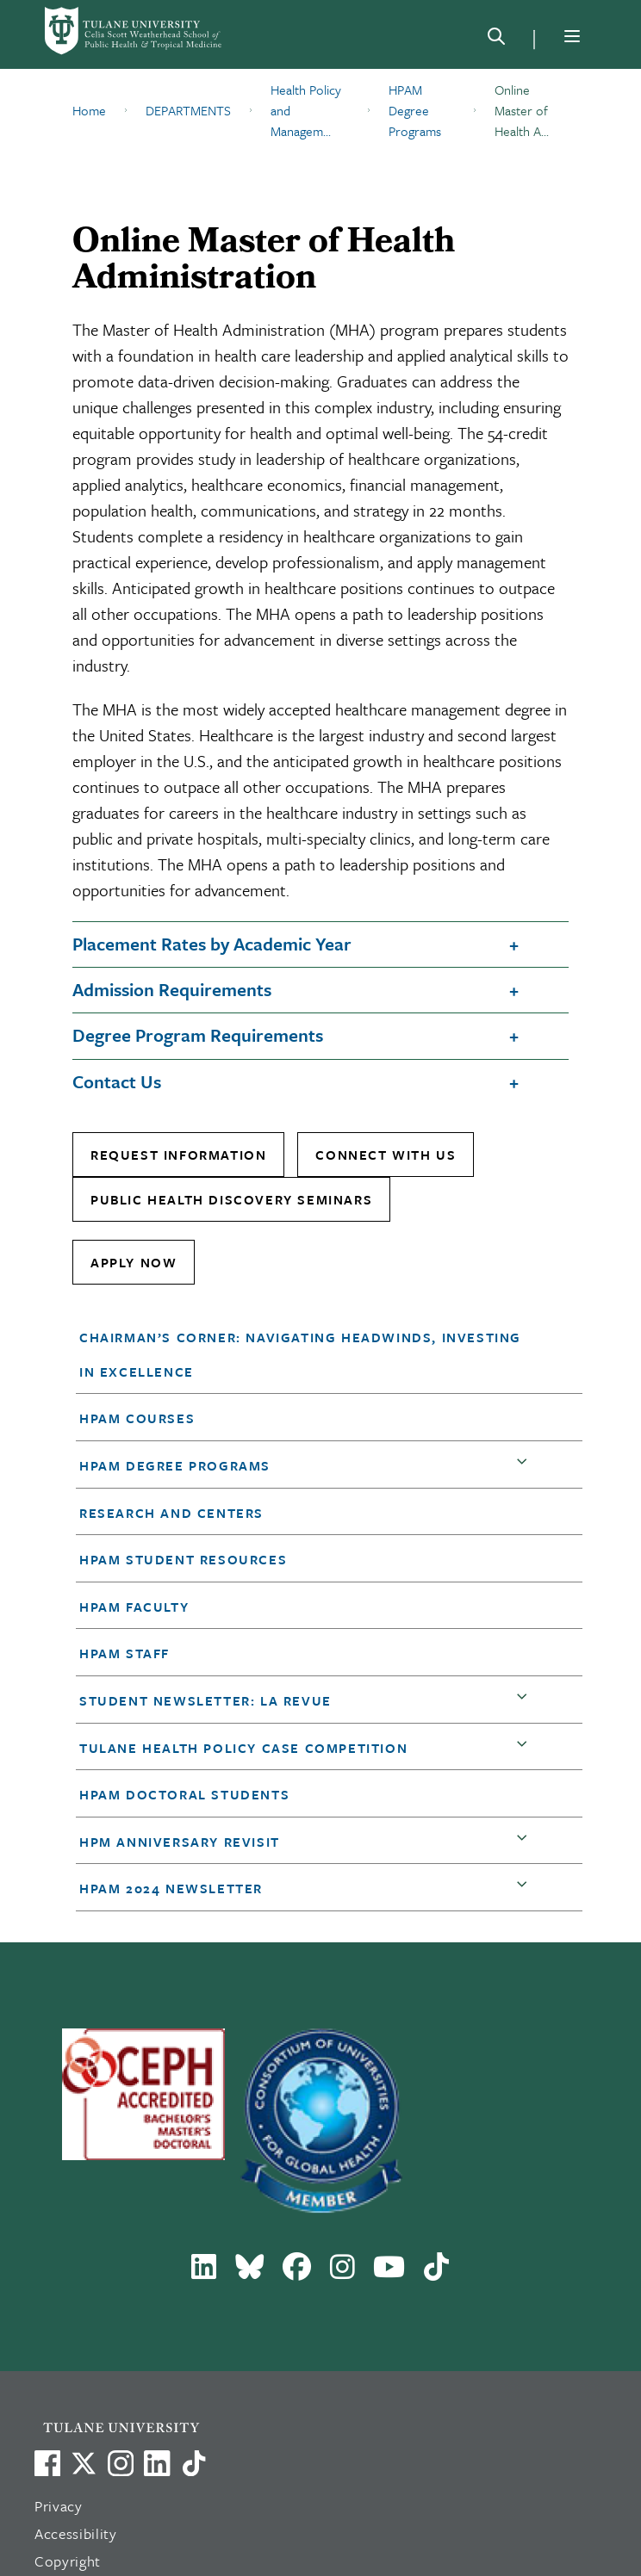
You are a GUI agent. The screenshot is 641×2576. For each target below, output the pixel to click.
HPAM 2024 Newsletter (171, 1888)
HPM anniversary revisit (179, 1841)
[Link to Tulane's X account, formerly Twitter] (83, 2463)
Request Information (178, 1154)
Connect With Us (385, 1154)
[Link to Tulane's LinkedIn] (157, 2463)
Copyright (67, 2561)
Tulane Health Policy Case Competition (243, 1747)
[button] (308, 1354)
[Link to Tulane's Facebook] (121, 2463)
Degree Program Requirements (197, 1035)
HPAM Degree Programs (175, 1465)
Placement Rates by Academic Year (212, 944)
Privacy (58, 2506)
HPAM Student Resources (183, 1559)
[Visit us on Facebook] (47, 2463)
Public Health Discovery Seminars (231, 1199)
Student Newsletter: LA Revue (205, 1700)
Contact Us (116, 1081)
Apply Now (133, 1262)
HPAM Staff (124, 1653)
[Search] (496, 39)
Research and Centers (171, 1512)
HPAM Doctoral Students (184, 1794)
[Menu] (572, 36)
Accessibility (75, 2533)
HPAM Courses (137, 1418)
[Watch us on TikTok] (194, 2463)
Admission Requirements (171, 989)
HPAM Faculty (134, 1606)
